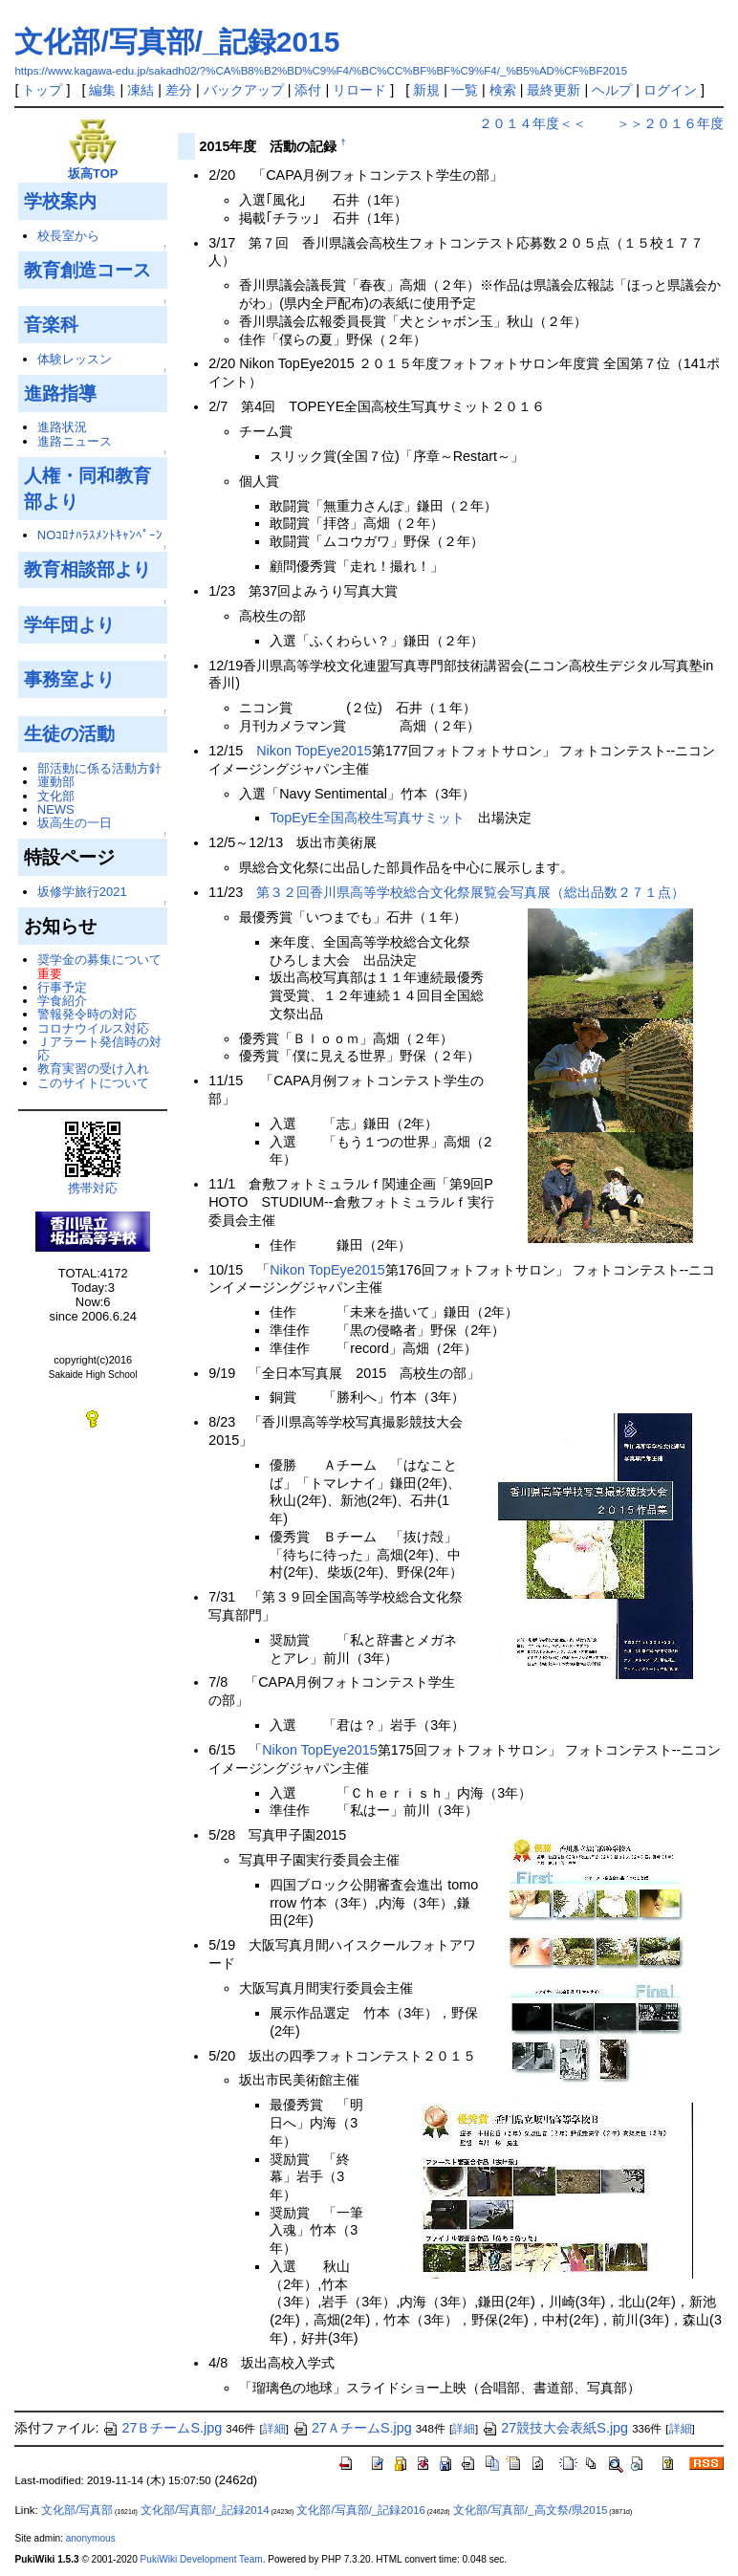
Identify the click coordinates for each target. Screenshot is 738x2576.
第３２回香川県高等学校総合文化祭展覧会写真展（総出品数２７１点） (470, 892)
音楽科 (51, 324)
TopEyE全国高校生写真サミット (367, 817)
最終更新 (553, 90)
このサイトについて (93, 1083)
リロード (359, 90)
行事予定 (62, 987)
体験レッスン (74, 359)
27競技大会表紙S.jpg (555, 2427)
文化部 (56, 796)
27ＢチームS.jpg (162, 2427)
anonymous (91, 2538)
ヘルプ (612, 90)
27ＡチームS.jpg (352, 2427)
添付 (307, 90)
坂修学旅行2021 (82, 891)
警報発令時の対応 (87, 1014)
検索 (502, 90)
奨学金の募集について (99, 959)
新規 (426, 90)
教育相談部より (87, 568)
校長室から (68, 236)
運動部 (56, 782)
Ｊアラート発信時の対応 (99, 1048)
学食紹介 (62, 1000)
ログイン (670, 90)
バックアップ (244, 90)
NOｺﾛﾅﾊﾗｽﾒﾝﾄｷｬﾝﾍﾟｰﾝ (100, 535)
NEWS (56, 809)
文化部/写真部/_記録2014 (205, 2510)
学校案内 (60, 200)
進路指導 (60, 393)
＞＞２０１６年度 (670, 123)
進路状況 (62, 427)
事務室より (69, 678)
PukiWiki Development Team (202, 2559)
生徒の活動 (69, 733)
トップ (42, 90)
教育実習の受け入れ (93, 1068)
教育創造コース (87, 269)
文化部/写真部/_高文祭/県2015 (530, 2510)
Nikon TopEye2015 (314, 750)
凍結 (140, 90)
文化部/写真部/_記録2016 (360, 2510)
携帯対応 (93, 1188)
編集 (102, 90)
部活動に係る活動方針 (99, 768)
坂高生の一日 (74, 823)
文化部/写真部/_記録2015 (176, 41)
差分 (178, 90)
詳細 (274, 2428)
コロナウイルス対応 (93, 1028)
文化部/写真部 (77, 2510)
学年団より (69, 624)
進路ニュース (74, 441)
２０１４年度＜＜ (532, 123)
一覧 (464, 90)
